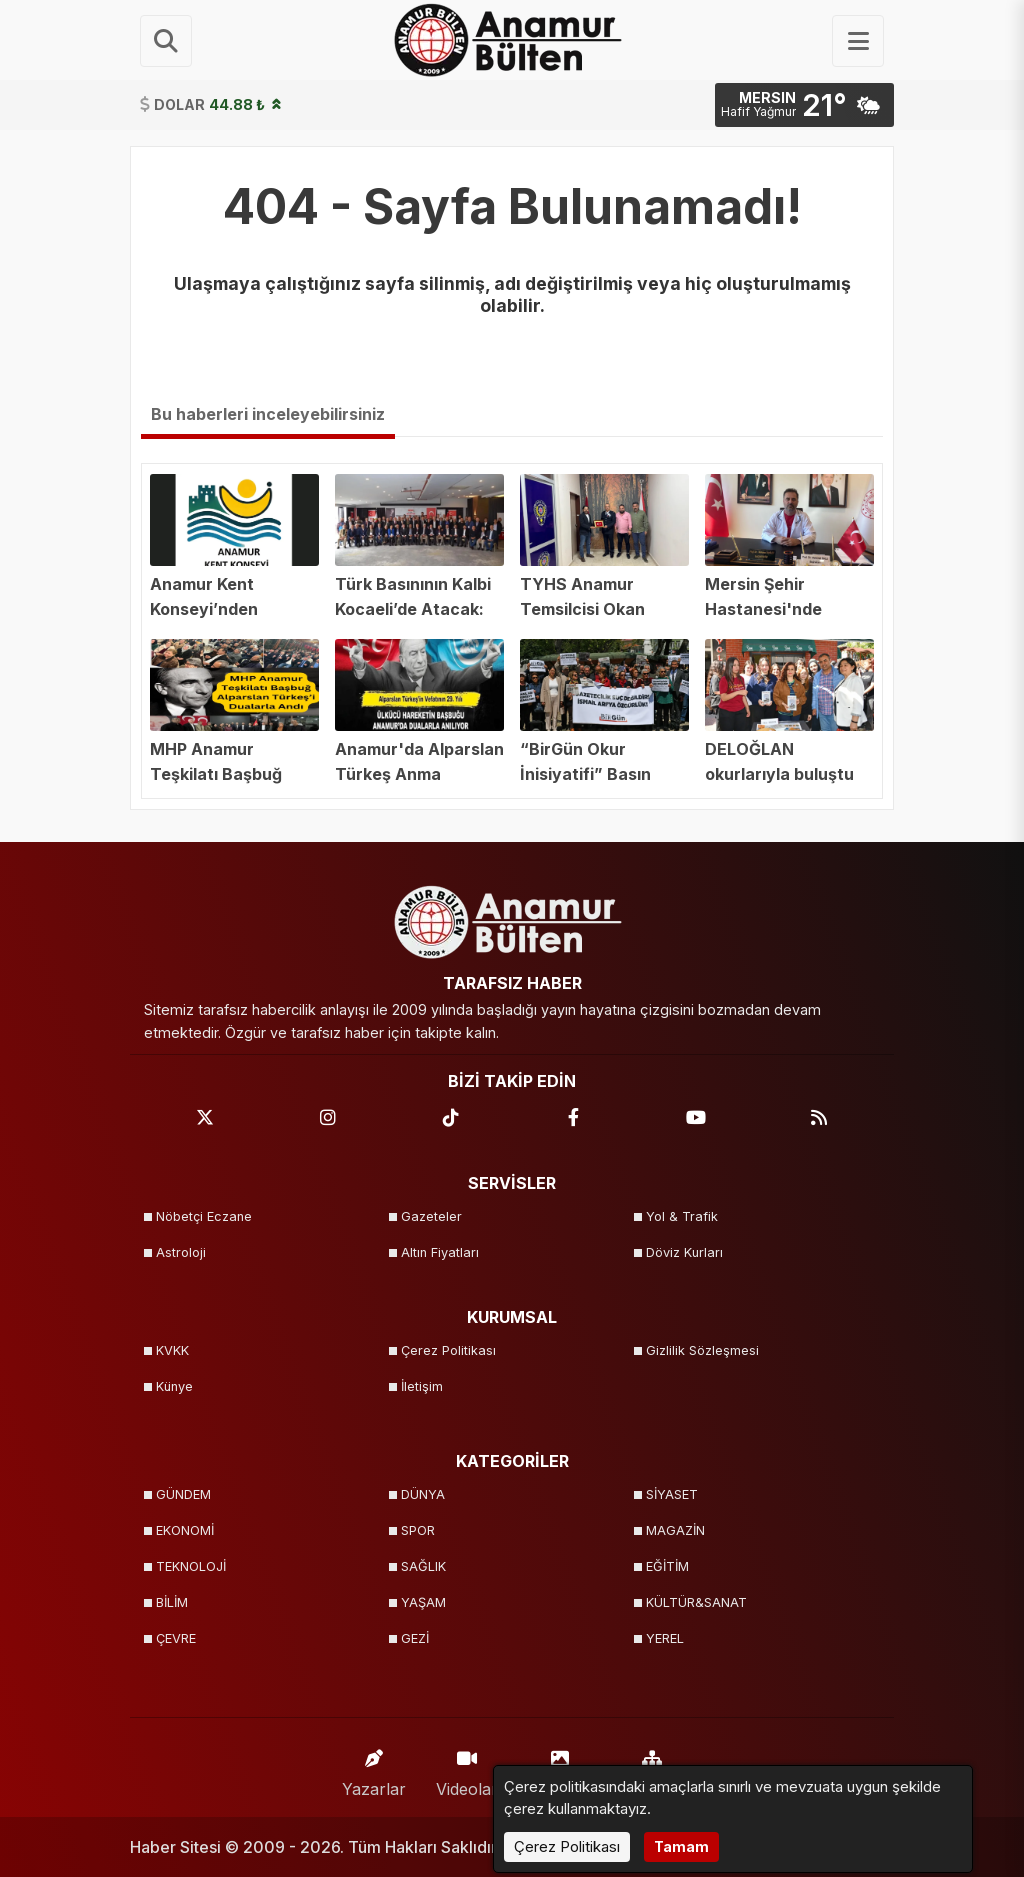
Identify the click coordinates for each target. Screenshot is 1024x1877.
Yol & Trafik (682, 1216)
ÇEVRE (176, 1638)
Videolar (467, 1768)
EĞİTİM (667, 1566)
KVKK (172, 1350)
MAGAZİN (675, 1530)
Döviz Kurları (684, 1252)
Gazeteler (431, 1216)
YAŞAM (423, 1602)
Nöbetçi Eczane (204, 1216)
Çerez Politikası (448, 1350)
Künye (174, 1386)
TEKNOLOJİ (191, 1566)
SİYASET (672, 1494)
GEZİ (415, 1638)
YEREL (665, 1638)
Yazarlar (374, 1768)
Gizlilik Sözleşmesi (702, 1350)
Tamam (681, 1846)
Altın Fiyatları (440, 1252)
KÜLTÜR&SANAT (696, 1602)
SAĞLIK (423, 1566)
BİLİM (172, 1602)
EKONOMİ (185, 1530)
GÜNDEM (183, 1494)
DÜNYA (423, 1494)
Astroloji (181, 1252)
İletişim (422, 1386)
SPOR (418, 1530)
